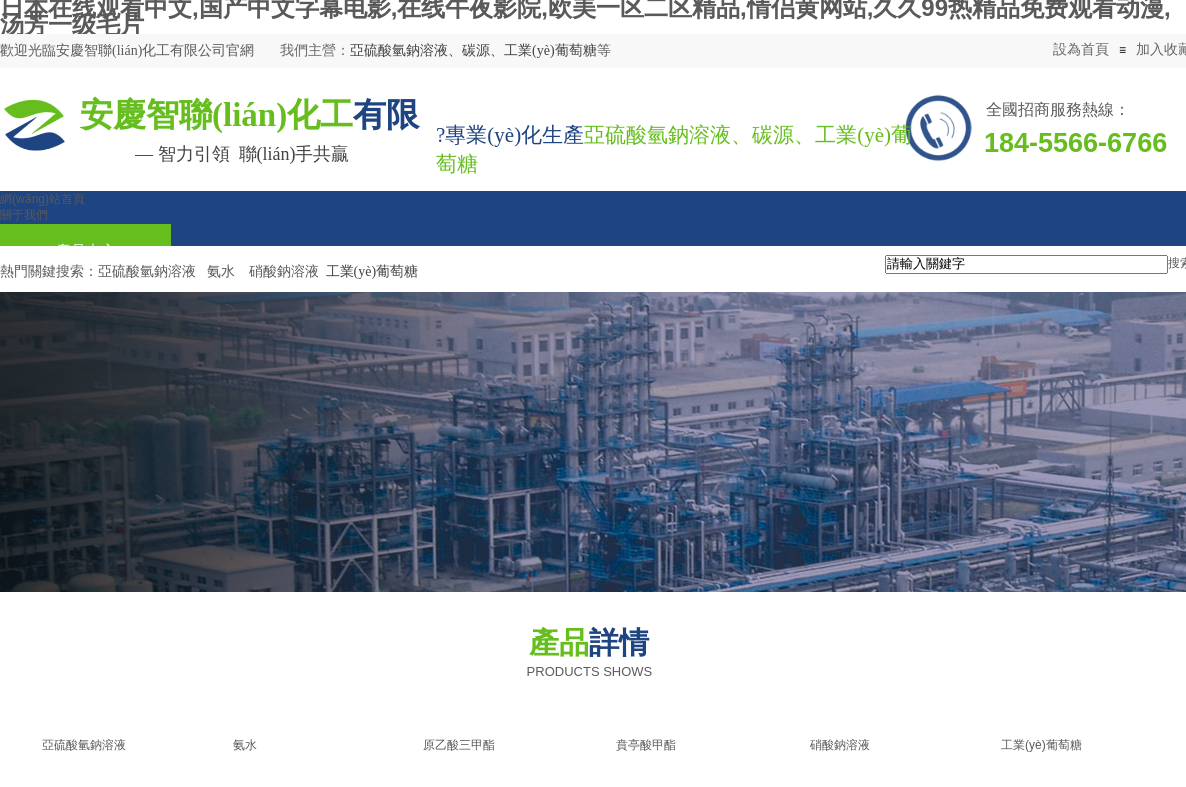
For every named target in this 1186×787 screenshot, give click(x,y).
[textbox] (1026, 264)
